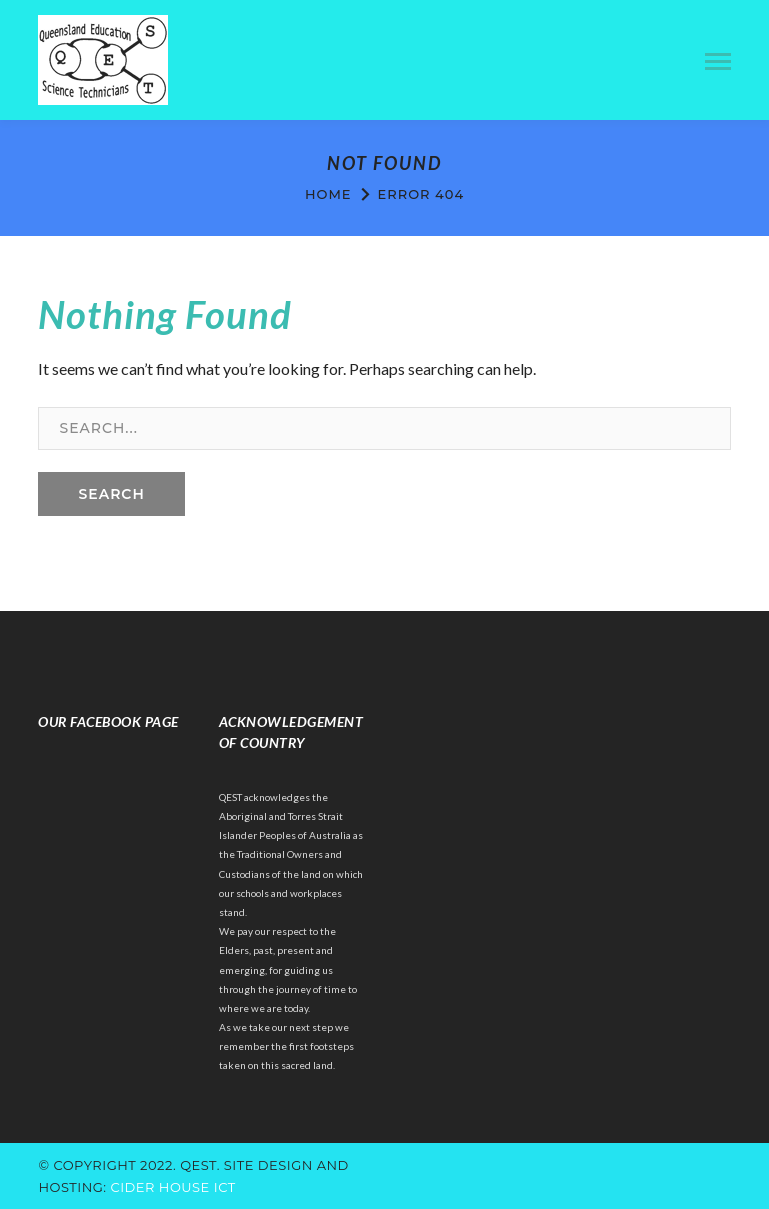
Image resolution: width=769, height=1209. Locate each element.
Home (328, 194)
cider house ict (172, 1187)
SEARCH (111, 494)
